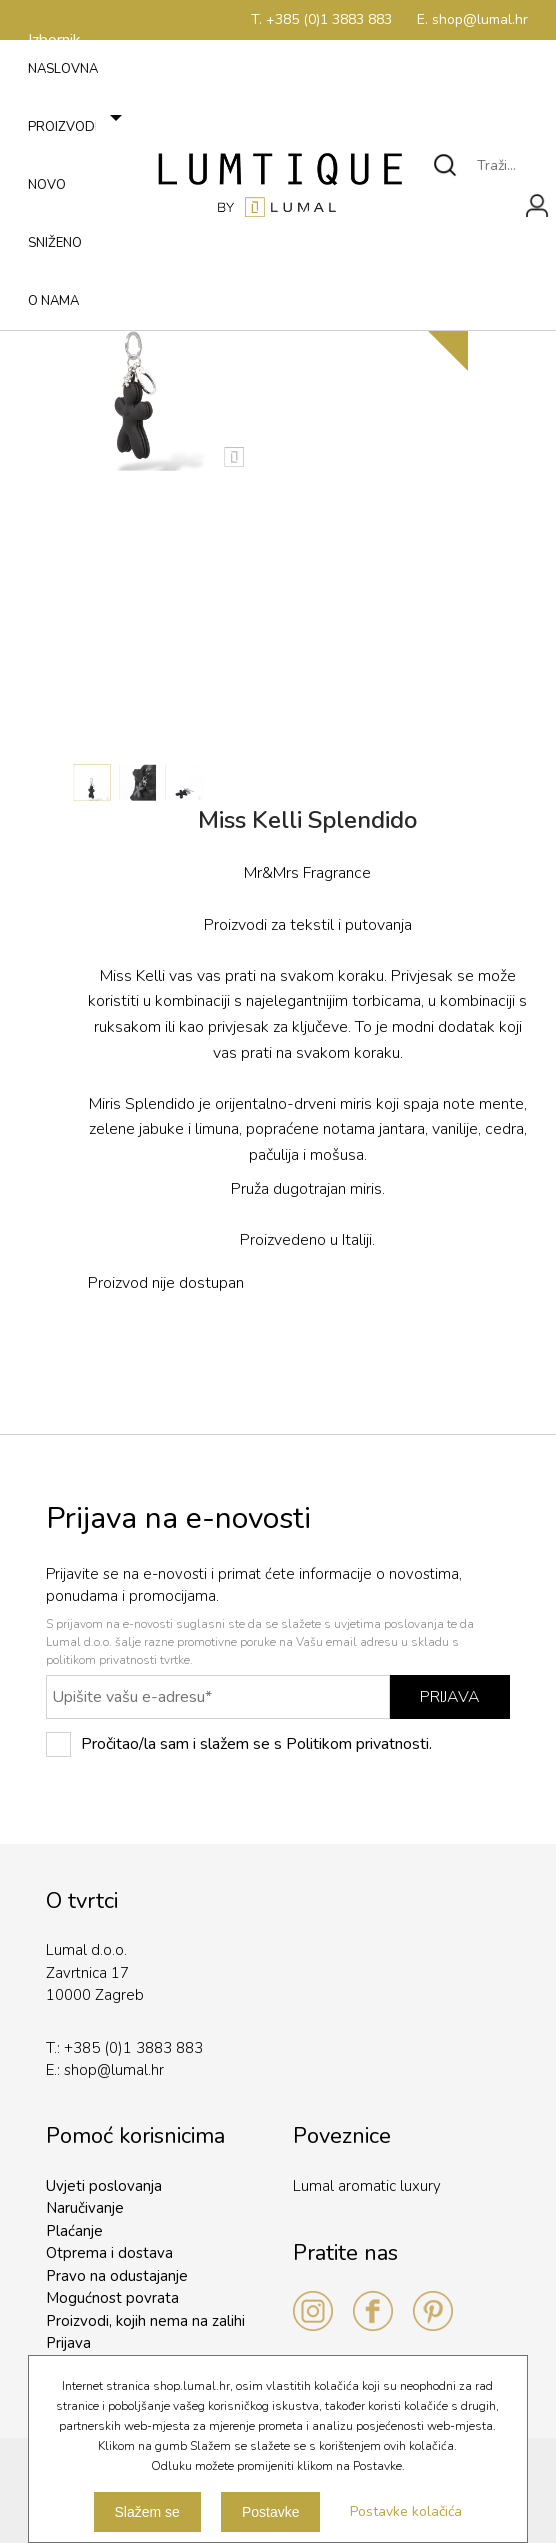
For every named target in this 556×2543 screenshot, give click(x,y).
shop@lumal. (107, 2070)
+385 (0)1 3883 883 (133, 2048)
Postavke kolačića (406, 2511)
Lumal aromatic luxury (367, 2186)
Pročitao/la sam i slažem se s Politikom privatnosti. (239, 1744)
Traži (446, 165)
